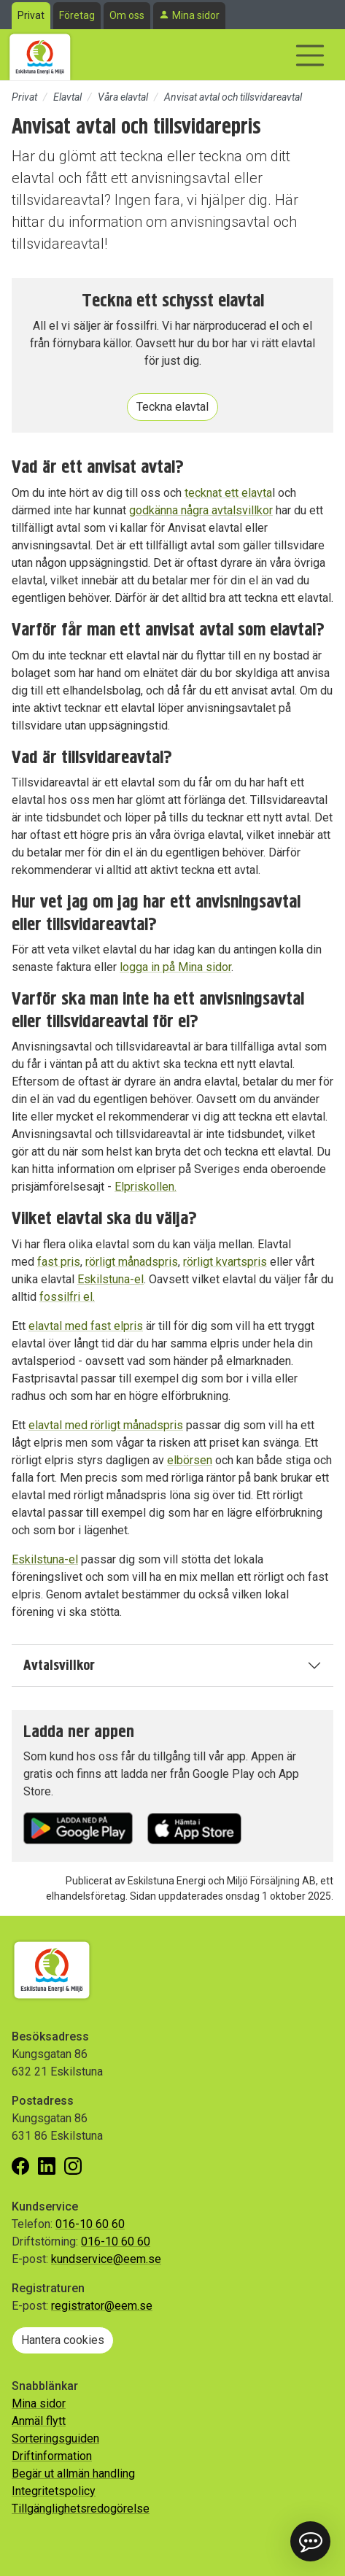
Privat (31, 15)
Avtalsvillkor (59, 1665)
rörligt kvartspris (225, 1262)
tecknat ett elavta (228, 493)
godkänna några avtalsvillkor (201, 510)
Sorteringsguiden (55, 2438)
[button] (310, 2541)
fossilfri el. (67, 1297)
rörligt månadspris (131, 1262)
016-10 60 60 (90, 2224)
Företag (77, 15)
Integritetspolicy (54, 2491)
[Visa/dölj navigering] (310, 55)
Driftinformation (52, 2456)
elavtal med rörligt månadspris (105, 1425)
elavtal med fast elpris (85, 1326)
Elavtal (67, 97)
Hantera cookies (62, 2340)
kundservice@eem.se (106, 2259)
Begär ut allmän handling (73, 2473)
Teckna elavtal (172, 407)
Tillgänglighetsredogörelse (81, 2508)
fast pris (58, 1262)
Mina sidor (196, 15)
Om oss (126, 15)
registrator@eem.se (101, 2306)
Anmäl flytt (39, 2421)
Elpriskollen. (146, 1187)
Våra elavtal (123, 97)
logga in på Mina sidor (175, 967)
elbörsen (189, 1460)
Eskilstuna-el (110, 1279)
